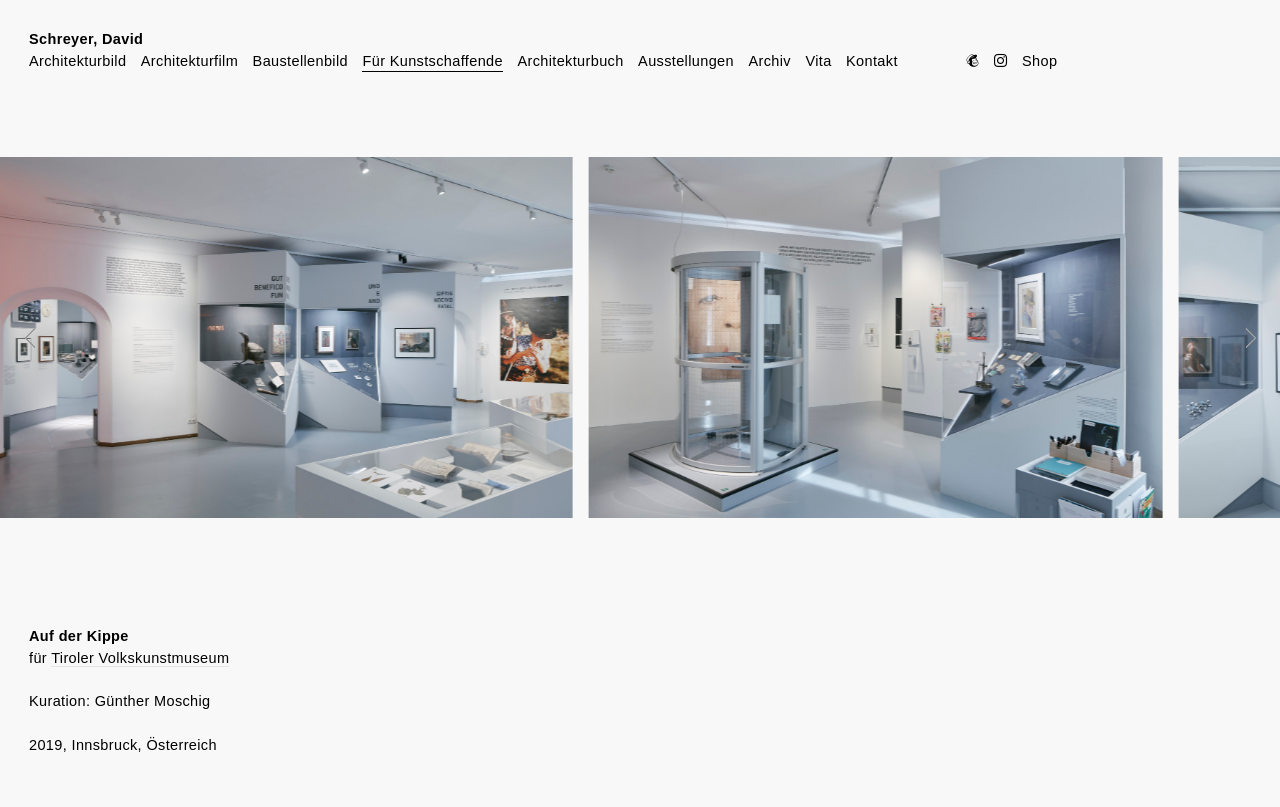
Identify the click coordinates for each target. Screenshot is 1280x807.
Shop (1039, 61)
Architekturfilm (189, 61)
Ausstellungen (686, 61)
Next (1237, 338)
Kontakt (872, 61)
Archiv (769, 61)
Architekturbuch (570, 61)
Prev (44, 338)
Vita (818, 61)
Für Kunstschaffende (432, 61)
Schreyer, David (86, 39)
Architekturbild (77, 61)
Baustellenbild (300, 61)
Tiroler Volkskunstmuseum (140, 658)
